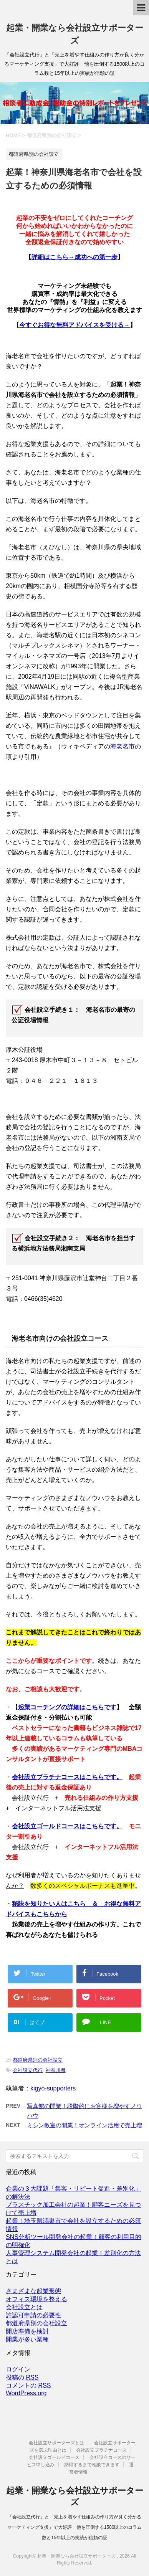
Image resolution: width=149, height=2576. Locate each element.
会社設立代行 (28, 2070)
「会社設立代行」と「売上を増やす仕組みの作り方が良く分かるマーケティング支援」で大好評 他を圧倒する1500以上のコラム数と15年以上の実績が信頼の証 (74, 2527)
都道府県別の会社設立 (38, 2060)
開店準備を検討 (27, 2331)
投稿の (22, 2377)
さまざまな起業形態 (33, 2291)
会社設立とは (24, 2307)
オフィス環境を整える (36, 2299)
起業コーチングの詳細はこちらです (67, 1707)
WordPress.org (26, 2393)
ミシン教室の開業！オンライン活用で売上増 (84, 2125)
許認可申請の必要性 (33, 2315)
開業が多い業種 (27, 2339)
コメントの (28, 2385)
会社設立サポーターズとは (56, 2442)
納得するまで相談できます (91, 2464)
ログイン (18, 2369)
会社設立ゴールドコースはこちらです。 (67, 1826)
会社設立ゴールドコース (54, 2457)
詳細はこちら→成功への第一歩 (74, 257)
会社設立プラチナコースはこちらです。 (67, 1777)
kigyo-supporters (53, 2088)
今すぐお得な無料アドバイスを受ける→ (74, 325)
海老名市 (122, 746)
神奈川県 (56, 2070)
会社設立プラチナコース (101, 2450)
